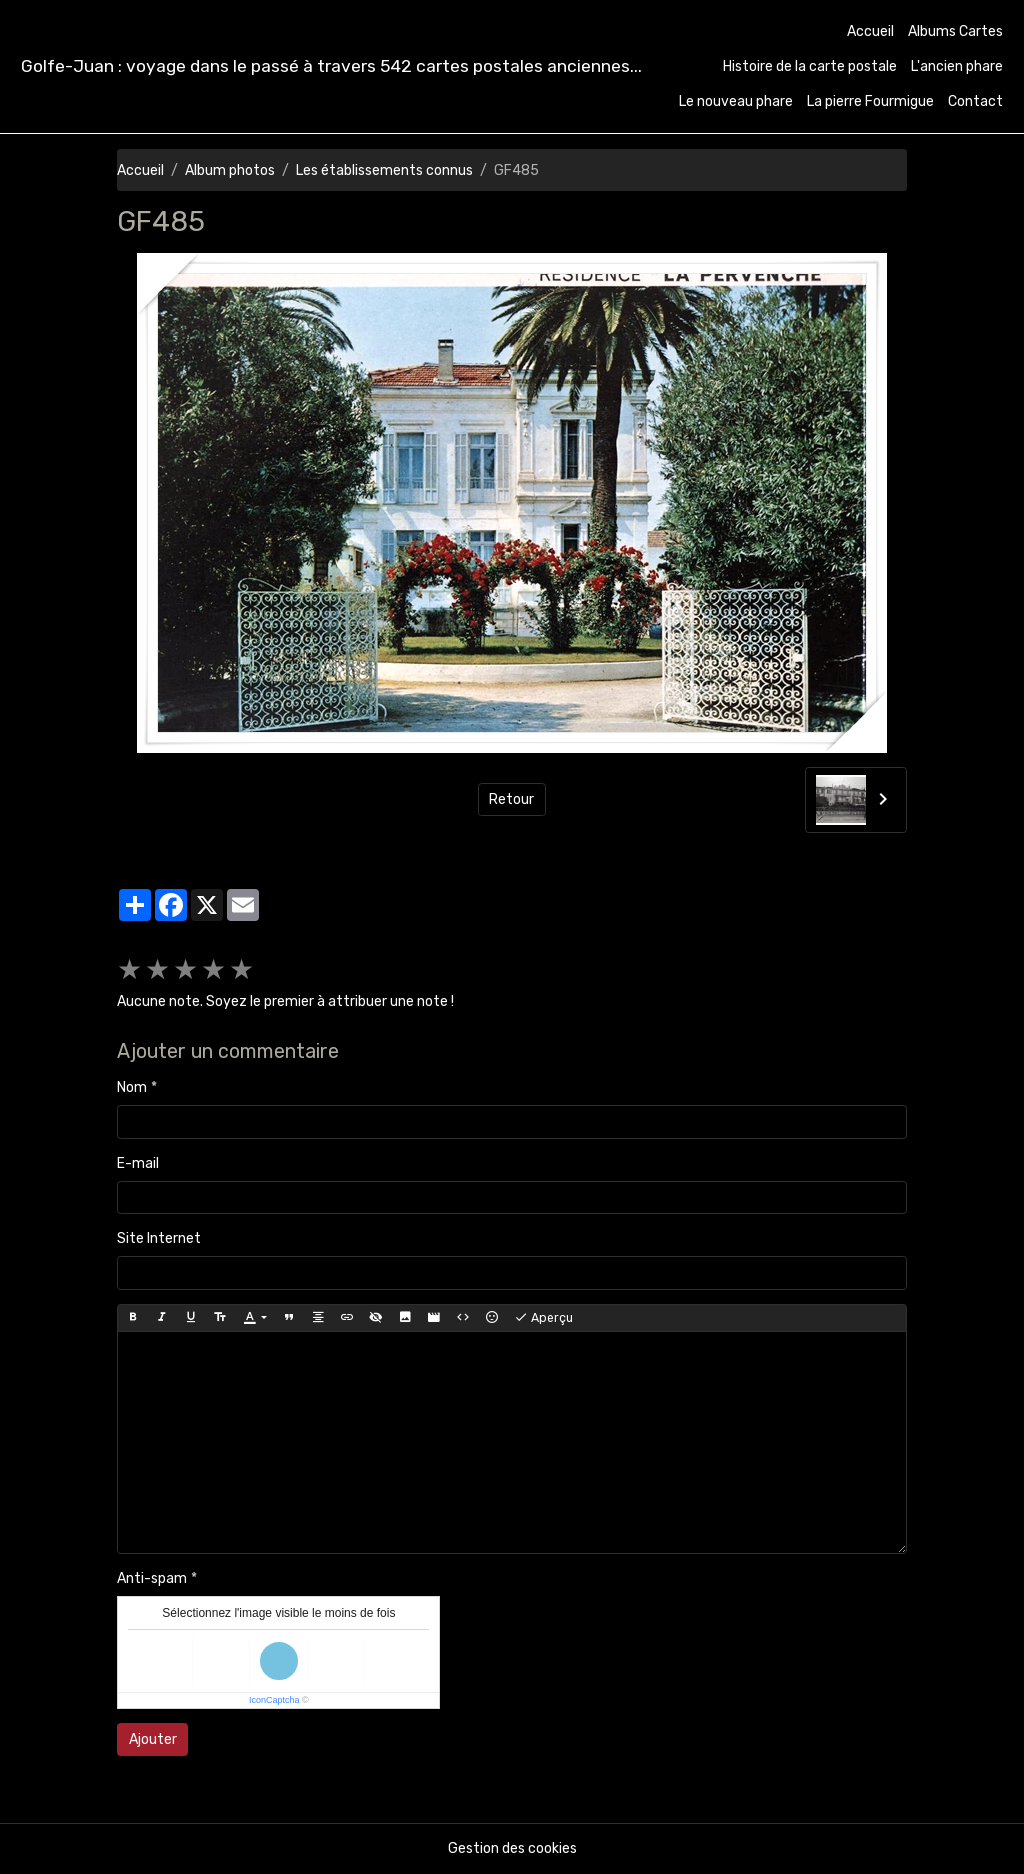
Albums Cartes (955, 31)
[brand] (331, 66)
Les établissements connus (384, 170)
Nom (132, 1087)
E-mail (138, 1163)
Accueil (870, 31)
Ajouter (153, 1739)
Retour (511, 799)
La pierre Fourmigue (870, 101)
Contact (975, 101)
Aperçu (543, 1318)
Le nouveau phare (736, 101)
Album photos (230, 170)
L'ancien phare (957, 66)
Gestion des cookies (512, 1848)
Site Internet (159, 1238)
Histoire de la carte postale (810, 66)
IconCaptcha (274, 1700)
